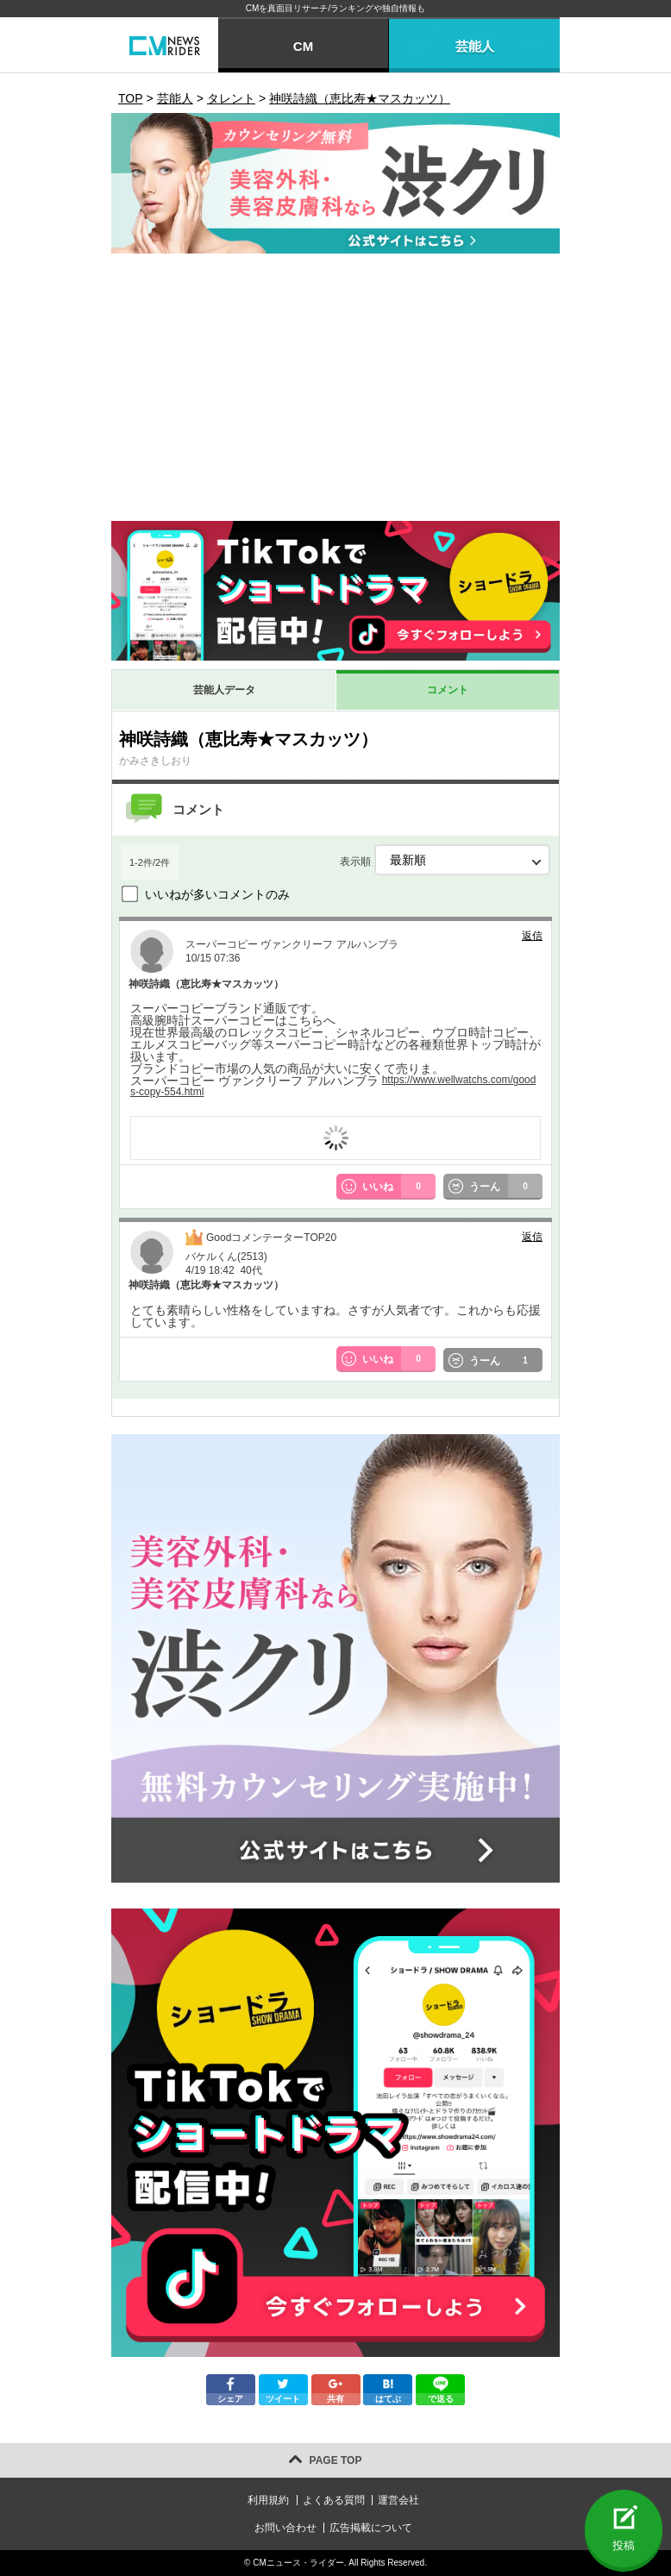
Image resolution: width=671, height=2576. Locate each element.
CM (303, 46)
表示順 (445, 859)
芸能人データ (224, 690)
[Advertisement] (335, 391)
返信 (532, 936)
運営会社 (398, 2500)
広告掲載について (370, 2528)
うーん (506, 1187)
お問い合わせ (285, 2528)
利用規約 (268, 2500)
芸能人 (474, 46)
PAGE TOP (336, 2460)
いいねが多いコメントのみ (217, 894)
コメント (447, 690)
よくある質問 (334, 2500)
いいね (399, 1187)
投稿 (623, 2545)
